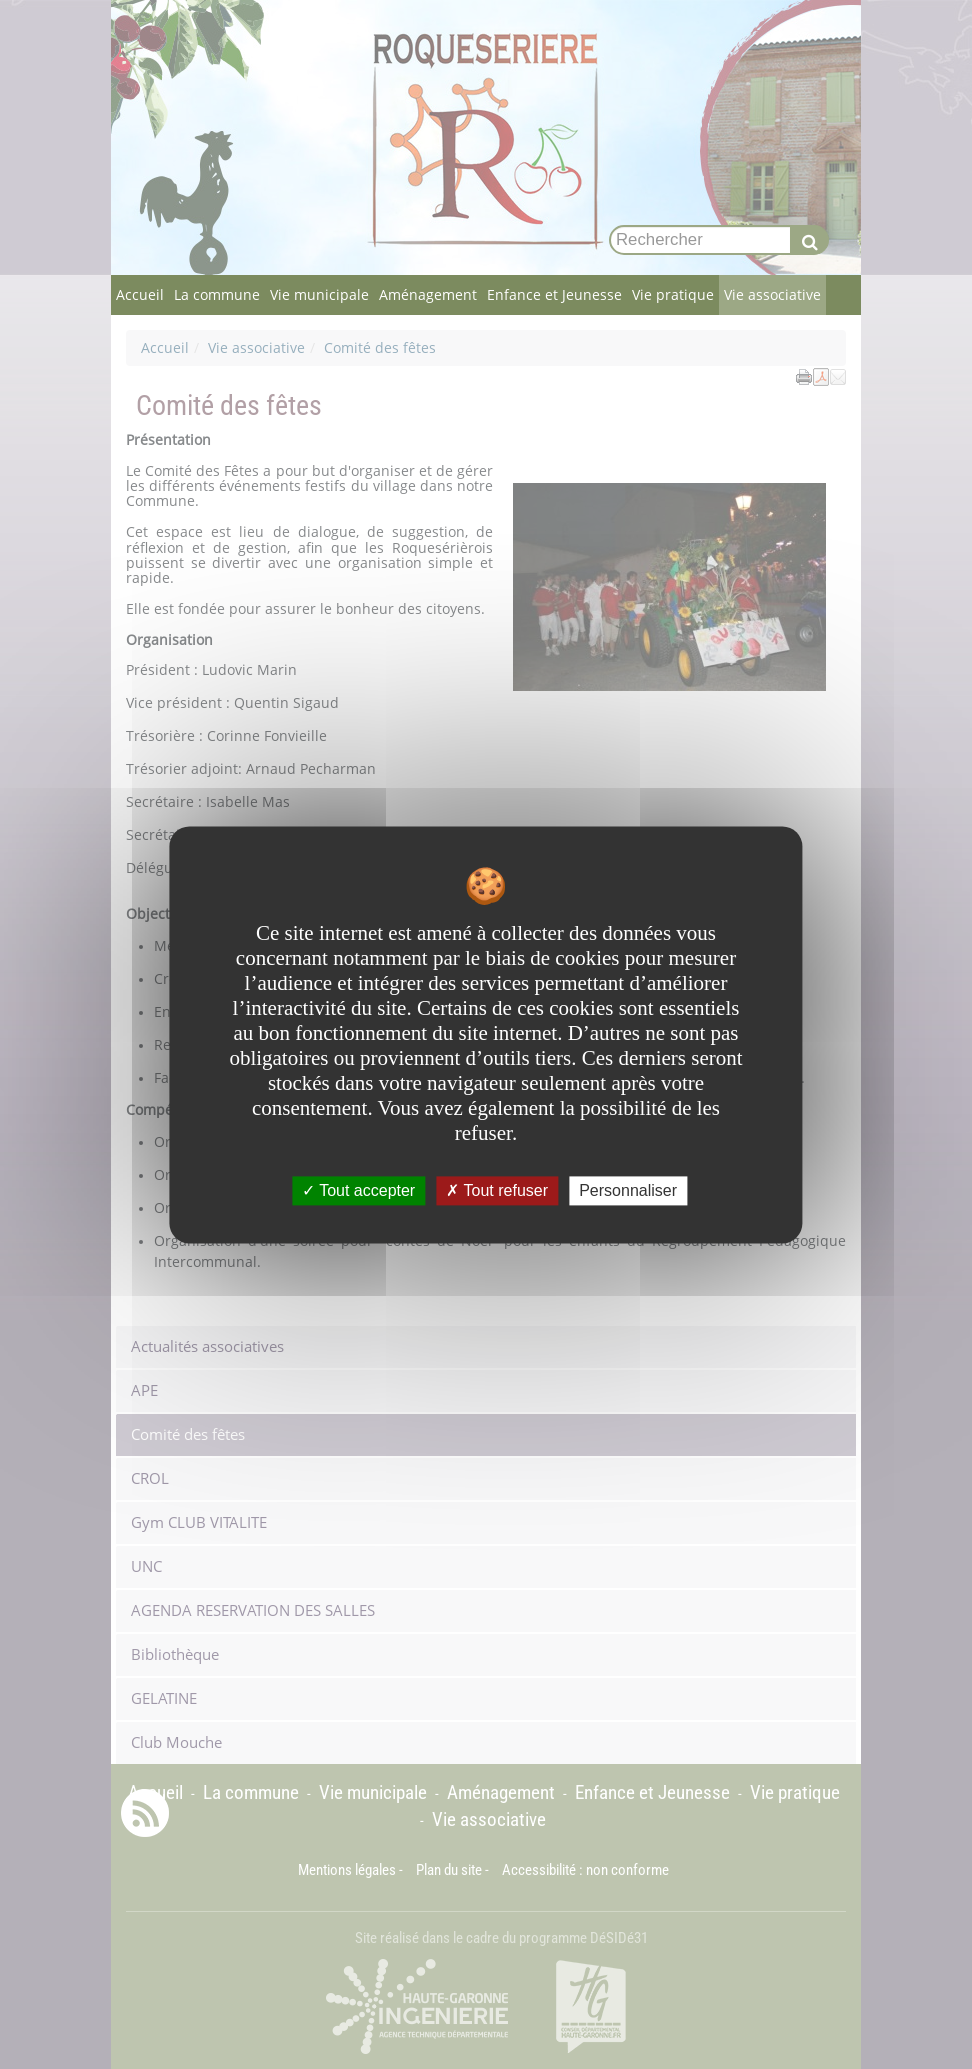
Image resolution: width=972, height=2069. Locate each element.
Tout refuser (497, 1190)
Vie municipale (319, 294)
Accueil (140, 294)
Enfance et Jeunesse (554, 294)
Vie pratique (673, 294)
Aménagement (428, 294)
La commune (217, 294)
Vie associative (772, 294)
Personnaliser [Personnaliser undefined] (628, 1190)
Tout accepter (358, 1190)
